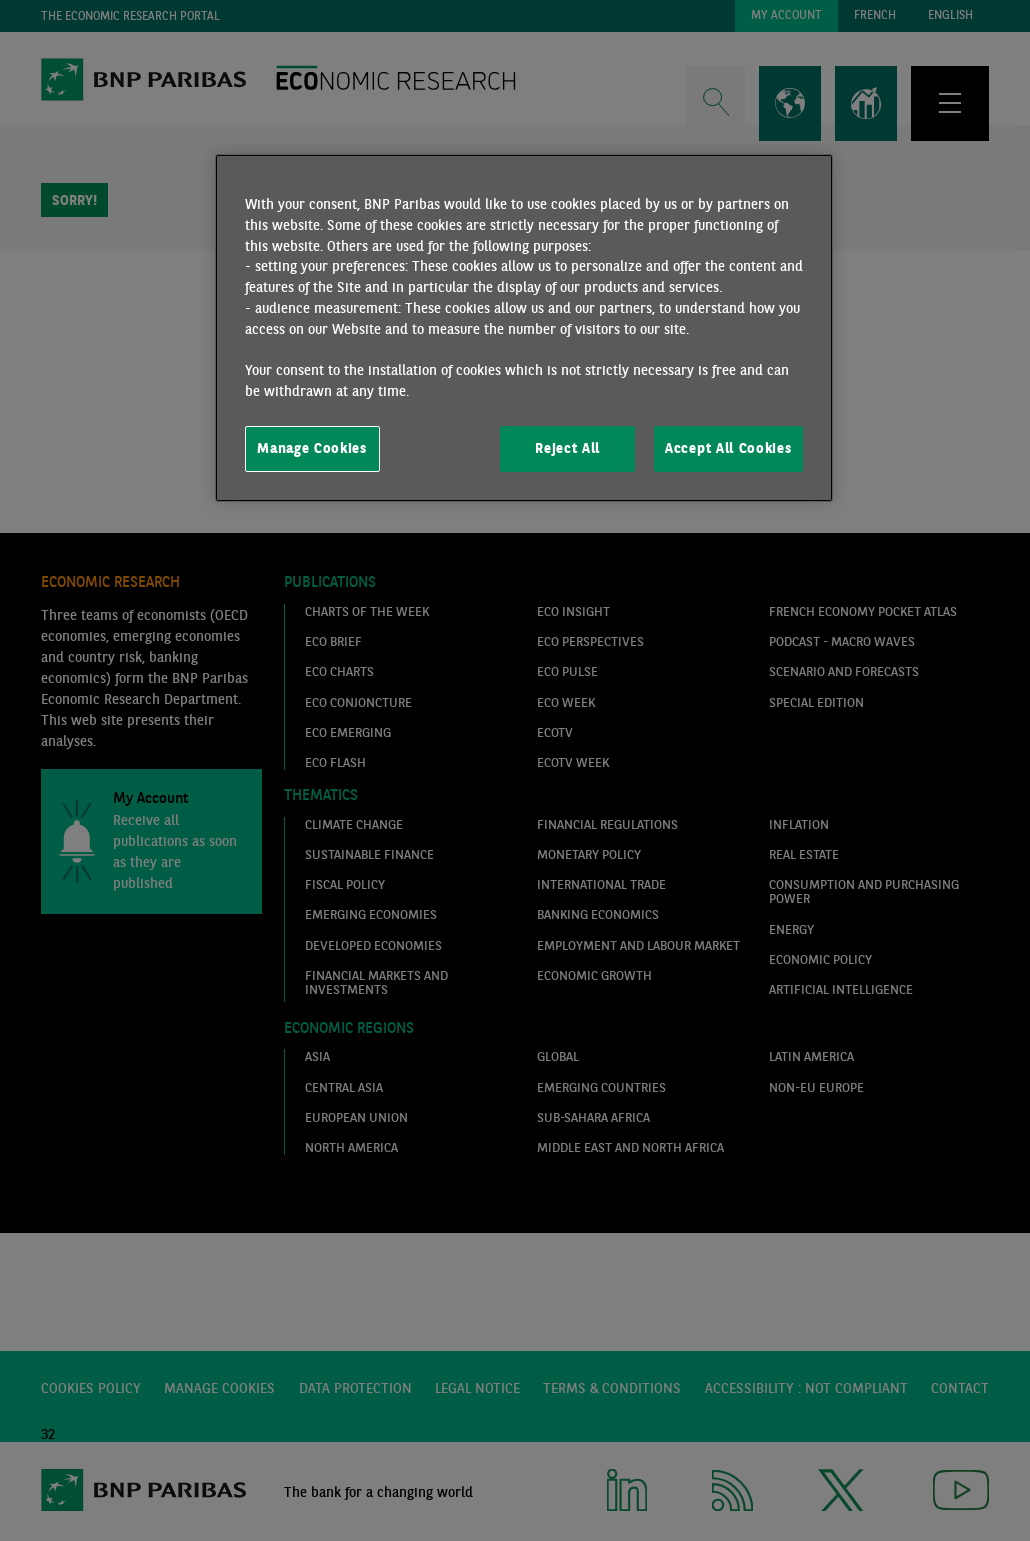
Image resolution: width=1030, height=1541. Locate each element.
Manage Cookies (312, 448)
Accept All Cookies (728, 448)
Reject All (567, 448)
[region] (524, 328)
